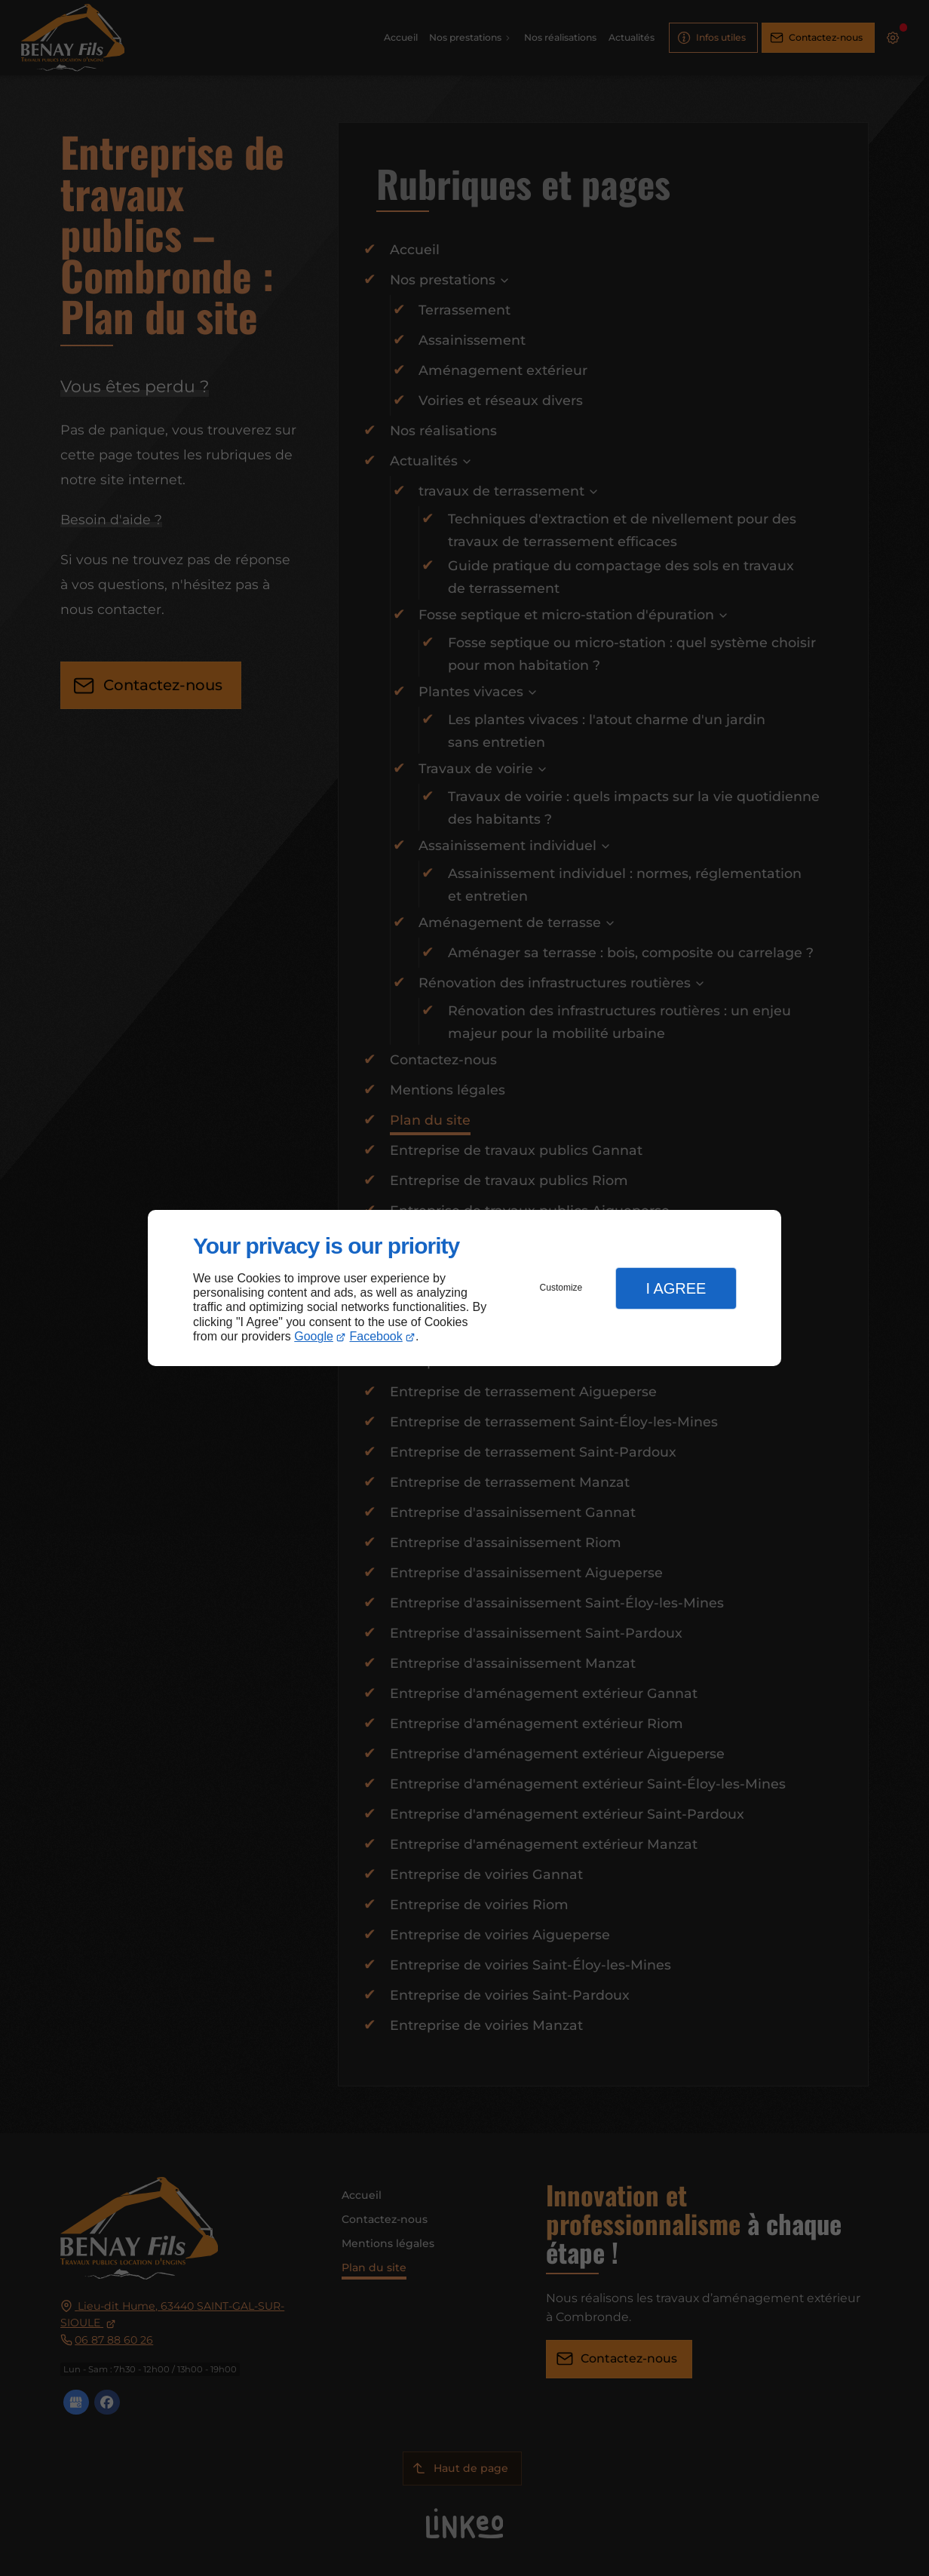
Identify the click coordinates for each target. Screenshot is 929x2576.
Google (313, 1336)
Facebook (376, 1336)
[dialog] (464, 1288)
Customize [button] (561, 1287)
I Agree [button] (675, 1288)
